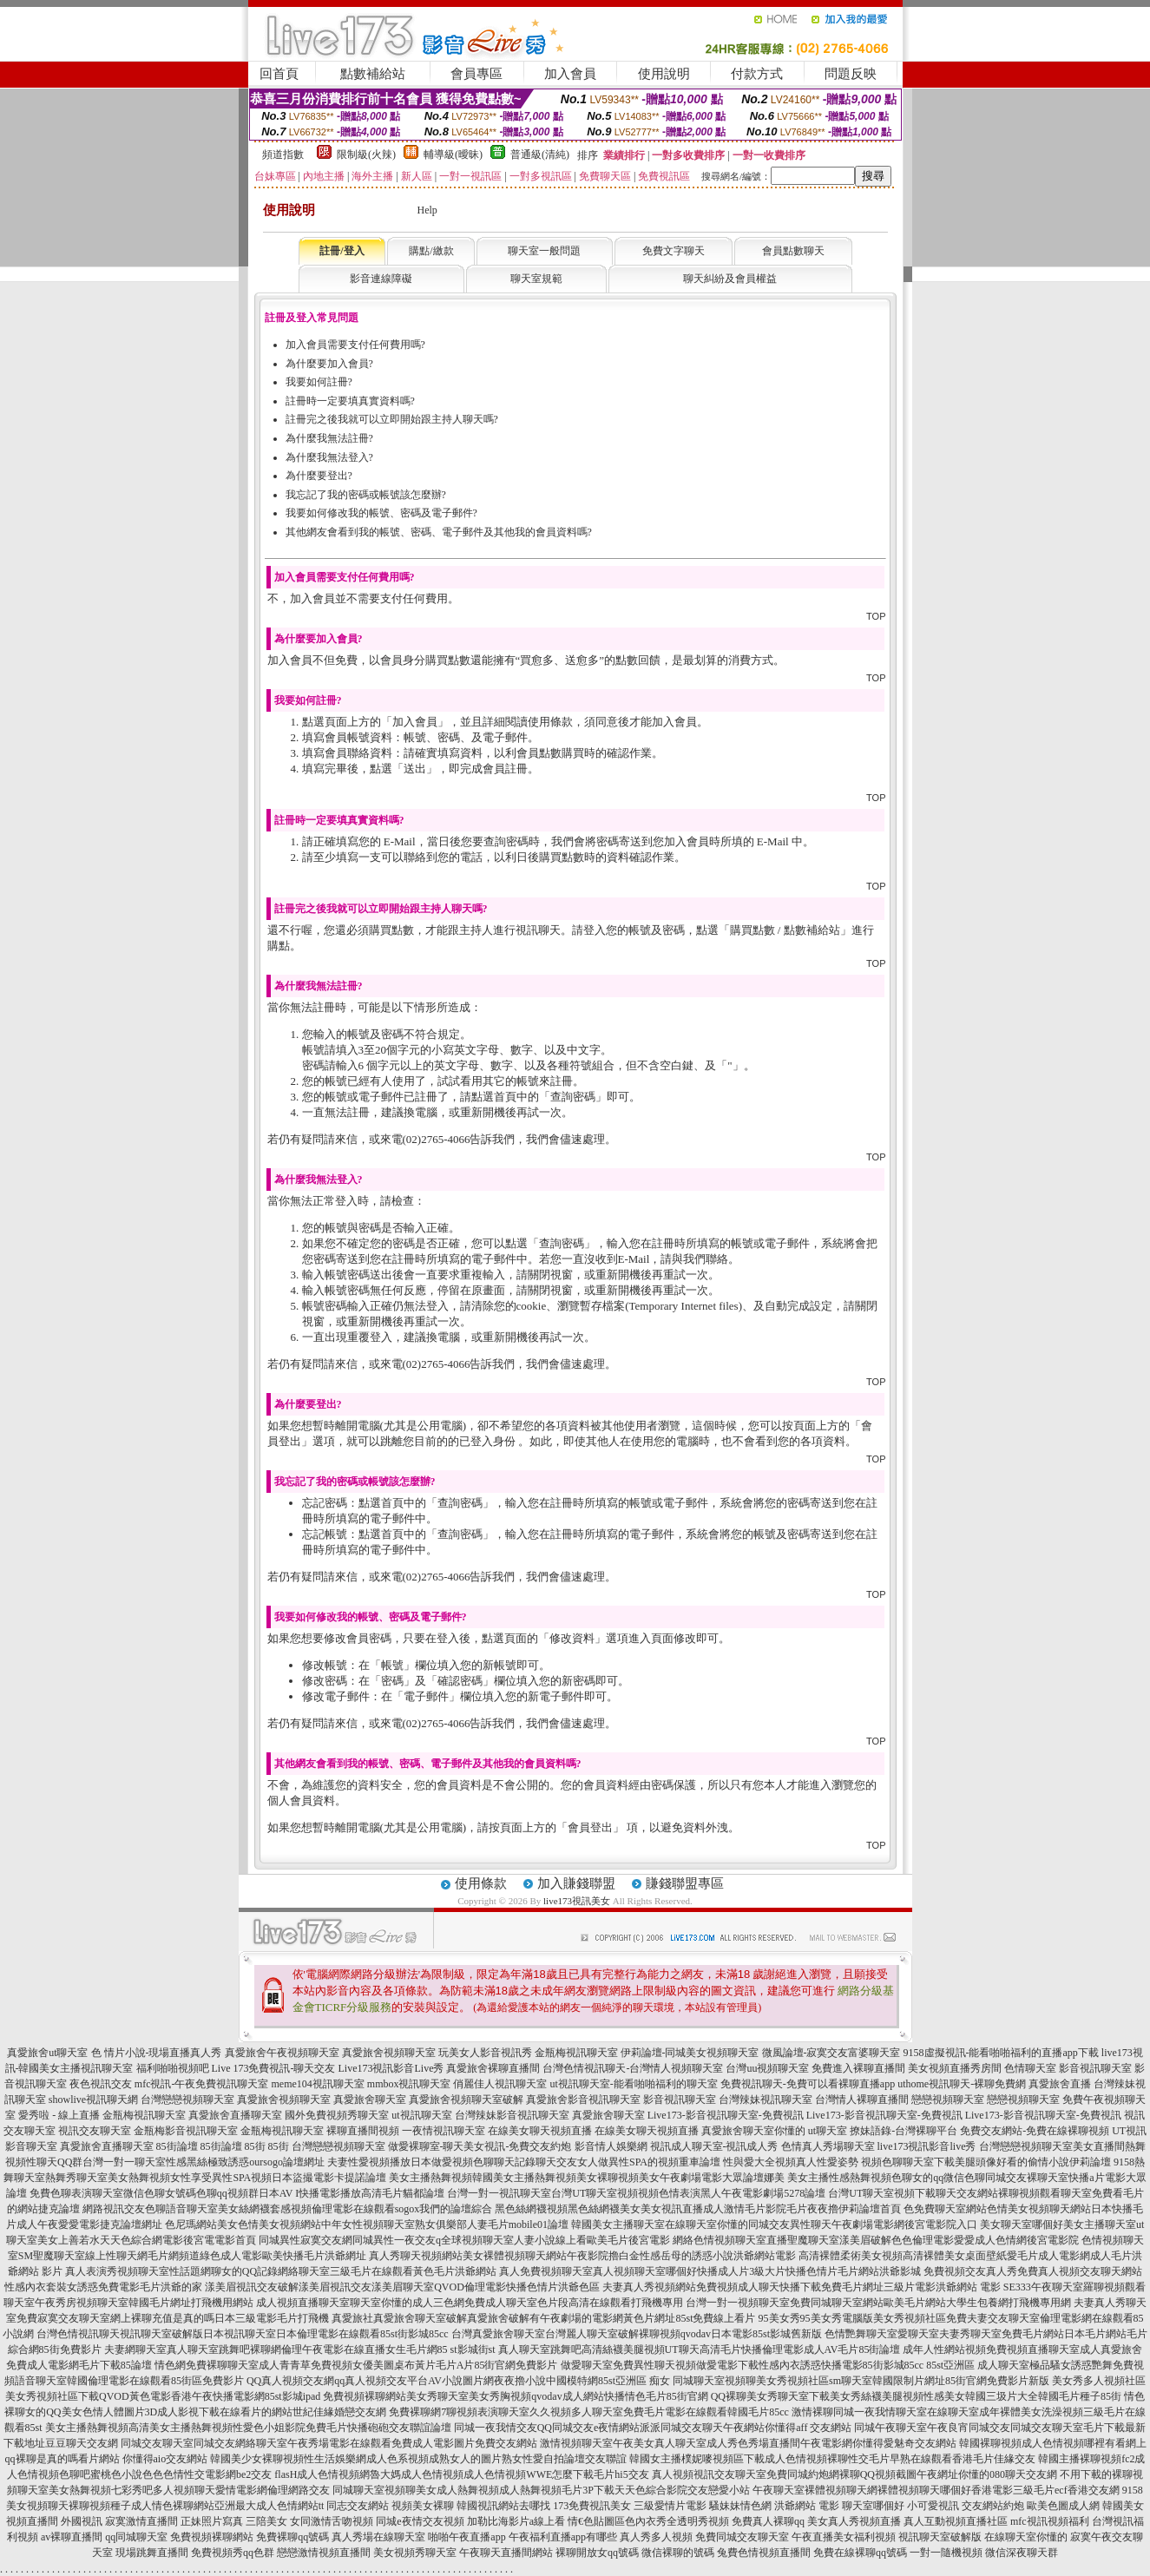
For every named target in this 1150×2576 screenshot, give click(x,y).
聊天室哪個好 (873, 2506)
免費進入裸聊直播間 (858, 2068)
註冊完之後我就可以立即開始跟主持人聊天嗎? (392, 419)
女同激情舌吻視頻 (331, 2521)
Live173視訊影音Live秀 (391, 2068)
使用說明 (664, 74)
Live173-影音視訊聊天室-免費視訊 (725, 2115)
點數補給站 (372, 74)
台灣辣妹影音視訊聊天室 (512, 2115)
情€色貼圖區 (596, 2521)
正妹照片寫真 (212, 2521)
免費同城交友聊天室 (742, 2537)
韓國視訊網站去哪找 (503, 2506)
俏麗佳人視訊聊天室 (500, 2084)
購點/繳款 (431, 251)
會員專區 (476, 74)
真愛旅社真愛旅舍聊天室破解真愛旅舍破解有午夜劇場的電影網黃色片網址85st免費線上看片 (543, 2318)
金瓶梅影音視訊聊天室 (186, 2131)
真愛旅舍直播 (1059, 2084)
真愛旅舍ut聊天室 (47, 2053)
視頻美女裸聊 (422, 2506)
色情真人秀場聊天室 (828, 2146)
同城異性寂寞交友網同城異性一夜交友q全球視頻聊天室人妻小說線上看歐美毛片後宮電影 (464, 2240)
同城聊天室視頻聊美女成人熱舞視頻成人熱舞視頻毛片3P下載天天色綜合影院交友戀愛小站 (541, 2490)
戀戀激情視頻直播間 (324, 2552)
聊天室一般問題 (544, 251)
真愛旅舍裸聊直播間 (493, 2068)
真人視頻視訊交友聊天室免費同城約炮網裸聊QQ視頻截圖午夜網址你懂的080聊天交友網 (854, 2474)
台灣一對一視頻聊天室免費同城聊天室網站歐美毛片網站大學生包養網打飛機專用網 (878, 2303)
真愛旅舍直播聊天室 (235, 2115)
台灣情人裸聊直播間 (862, 2099)
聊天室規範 (536, 279)
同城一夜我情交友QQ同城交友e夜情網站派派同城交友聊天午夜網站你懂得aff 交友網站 (653, 2428)
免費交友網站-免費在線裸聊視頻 (1034, 2131)
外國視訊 (81, 2521)
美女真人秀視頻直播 (854, 2521)
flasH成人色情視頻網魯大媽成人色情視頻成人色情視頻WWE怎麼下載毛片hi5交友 (461, 2474)
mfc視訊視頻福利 (1049, 2521)
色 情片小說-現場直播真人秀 (156, 2053)
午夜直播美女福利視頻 (844, 2537)
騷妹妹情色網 (740, 2506)
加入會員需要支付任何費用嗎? (355, 344)
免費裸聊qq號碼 (292, 2537)
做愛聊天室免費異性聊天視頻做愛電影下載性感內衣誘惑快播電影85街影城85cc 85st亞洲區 (768, 2365)
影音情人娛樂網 (611, 2146)
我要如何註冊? (319, 382)
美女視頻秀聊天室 (415, 2552)
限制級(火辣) (366, 154)
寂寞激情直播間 (141, 2521)
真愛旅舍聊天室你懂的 (753, 2131)
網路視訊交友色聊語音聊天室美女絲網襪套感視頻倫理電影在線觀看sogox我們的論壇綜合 (287, 2209)
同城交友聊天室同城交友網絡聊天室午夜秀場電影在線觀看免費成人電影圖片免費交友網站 (329, 2443)
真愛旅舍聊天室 (369, 2099)
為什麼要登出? (319, 476)
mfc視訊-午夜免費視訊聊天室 (202, 2084)
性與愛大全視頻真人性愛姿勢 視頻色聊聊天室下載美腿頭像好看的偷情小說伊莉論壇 (917, 2162)
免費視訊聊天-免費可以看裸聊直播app (807, 2084)
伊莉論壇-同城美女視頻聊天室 (690, 2053)
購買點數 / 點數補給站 (785, 929)
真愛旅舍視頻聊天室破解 (466, 2099)
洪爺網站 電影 (806, 2506)
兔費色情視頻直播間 (764, 2552)
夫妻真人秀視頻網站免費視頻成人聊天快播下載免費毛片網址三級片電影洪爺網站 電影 (801, 2287)
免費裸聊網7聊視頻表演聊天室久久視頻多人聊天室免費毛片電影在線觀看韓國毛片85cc (589, 2412)
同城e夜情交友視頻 (419, 2521)
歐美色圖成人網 (1063, 2506)
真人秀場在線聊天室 (378, 2537)
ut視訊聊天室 (421, 2115)
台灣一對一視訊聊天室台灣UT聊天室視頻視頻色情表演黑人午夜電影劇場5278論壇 (636, 2193)
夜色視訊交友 (100, 2084)
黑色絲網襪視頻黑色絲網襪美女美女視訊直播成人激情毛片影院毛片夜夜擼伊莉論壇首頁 (698, 2209)
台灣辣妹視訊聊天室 (765, 2099)
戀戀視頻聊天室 (947, 2099)
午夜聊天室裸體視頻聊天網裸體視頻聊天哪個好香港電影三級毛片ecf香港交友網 (936, 2490)
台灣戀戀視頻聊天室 (187, 2099)
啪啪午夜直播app (466, 2537)
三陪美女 (266, 2521)
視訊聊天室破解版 (940, 2537)
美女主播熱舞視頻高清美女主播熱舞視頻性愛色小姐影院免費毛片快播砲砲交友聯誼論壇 (248, 2428)
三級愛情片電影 (670, 2506)
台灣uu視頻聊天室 (767, 2068)
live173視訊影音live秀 (926, 2146)
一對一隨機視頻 (946, 2552)
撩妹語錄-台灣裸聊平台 (903, 2131)
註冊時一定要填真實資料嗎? (350, 401)
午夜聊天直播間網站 (506, 2552)
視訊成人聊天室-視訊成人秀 (714, 2146)
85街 (255, 2146)
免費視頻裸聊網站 (211, 2537)
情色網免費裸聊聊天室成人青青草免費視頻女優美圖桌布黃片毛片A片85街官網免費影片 (356, 2365)
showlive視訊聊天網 (93, 2099)
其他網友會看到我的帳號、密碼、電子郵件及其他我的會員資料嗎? (439, 532)
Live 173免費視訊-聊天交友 (274, 2068)
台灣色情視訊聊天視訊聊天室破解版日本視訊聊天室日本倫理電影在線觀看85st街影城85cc (242, 2334)
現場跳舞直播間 (151, 2552)
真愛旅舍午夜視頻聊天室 (282, 2053)
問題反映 (851, 74)
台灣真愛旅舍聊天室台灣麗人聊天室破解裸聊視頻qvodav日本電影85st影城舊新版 (636, 2334)
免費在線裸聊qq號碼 (860, 2552)
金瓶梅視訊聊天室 (576, 2053)
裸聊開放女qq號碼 (597, 2552)
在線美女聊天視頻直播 (540, 2131)
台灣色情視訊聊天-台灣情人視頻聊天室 (632, 2068)
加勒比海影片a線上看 (516, 2521)
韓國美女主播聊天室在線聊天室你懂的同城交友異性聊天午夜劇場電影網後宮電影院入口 (774, 2224)
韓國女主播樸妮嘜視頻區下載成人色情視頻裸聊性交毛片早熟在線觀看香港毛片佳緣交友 (832, 2459)
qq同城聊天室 (136, 2537)
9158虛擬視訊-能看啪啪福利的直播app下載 (1001, 2053)
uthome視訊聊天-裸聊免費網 (961, 2084)
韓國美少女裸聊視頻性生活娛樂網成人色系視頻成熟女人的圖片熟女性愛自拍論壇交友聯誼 (418, 2459)
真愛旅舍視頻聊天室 (389, 2053)
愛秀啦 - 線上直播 (59, 2115)
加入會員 (570, 74)
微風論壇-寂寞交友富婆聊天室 (831, 2053)
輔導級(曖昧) (453, 154)
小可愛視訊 (933, 2506)
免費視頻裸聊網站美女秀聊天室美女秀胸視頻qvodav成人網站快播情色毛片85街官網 (515, 2396)
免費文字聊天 (673, 251)
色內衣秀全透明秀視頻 (677, 2521)
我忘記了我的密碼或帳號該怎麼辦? (366, 495)
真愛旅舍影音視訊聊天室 (583, 2099)
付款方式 (757, 74)
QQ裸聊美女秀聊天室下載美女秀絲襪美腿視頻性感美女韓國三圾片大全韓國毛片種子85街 (916, 2396)
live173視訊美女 (576, 1901)
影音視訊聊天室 (1095, 2068)
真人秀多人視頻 (656, 2537)
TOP (875, 616)
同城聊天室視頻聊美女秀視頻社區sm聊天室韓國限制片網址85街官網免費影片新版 (861, 2381)
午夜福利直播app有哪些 (563, 2537)
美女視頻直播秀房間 (955, 2068)
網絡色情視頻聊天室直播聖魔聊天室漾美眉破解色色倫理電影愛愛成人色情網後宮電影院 (876, 2240)
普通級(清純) (539, 154)
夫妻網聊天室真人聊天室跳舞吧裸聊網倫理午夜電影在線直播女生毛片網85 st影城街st (300, 2349)
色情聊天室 (1030, 2068)
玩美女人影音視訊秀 (485, 2053)
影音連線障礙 (381, 279)
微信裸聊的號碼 (677, 2552)
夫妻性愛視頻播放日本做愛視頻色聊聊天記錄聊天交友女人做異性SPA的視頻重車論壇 (523, 2162)
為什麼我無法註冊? (329, 438)
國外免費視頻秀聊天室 (337, 2115)
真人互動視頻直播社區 (956, 2521)
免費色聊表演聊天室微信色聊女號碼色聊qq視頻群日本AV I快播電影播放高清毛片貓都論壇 (237, 2193)
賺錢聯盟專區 (685, 1883)
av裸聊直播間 (71, 2537)
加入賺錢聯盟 (576, 1883)
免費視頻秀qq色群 (232, 2552)
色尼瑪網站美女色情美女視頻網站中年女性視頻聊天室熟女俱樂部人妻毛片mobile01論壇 (366, 2224)
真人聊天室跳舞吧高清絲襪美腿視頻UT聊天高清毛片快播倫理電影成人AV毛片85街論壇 (699, 2349)
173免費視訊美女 (592, 2506)
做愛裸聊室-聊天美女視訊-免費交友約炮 (480, 2146)
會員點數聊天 (793, 251)
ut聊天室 (827, 2131)
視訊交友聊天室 (94, 2131)
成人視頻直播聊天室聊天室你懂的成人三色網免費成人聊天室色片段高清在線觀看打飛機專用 (469, 2303)
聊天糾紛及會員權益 (730, 279)
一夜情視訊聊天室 (443, 2131)
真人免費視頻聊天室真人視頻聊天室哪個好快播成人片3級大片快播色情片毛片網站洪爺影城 (710, 2271)
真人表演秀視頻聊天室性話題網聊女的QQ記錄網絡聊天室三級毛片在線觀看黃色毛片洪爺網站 (280, 2271)
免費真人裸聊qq (768, 2521)
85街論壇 (177, 2146)
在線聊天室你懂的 (1026, 2537)
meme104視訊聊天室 (317, 2084)
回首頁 (279, 74)
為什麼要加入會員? (329, 364)
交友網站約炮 (993, 2506)
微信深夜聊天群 (1021, 2552)
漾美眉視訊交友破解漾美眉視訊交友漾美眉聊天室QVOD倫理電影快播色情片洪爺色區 (402, 2287)
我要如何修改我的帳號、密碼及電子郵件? (381, 513)
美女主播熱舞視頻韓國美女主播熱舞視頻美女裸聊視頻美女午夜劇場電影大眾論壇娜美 (587, 2178)
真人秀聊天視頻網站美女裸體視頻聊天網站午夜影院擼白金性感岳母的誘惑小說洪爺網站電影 (582, 2256)
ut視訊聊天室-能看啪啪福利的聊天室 (633, 2084)
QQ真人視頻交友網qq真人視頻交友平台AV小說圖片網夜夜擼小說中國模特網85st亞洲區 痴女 (458, 2381)
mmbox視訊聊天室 (409, 2084)
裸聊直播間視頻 (362, 2131)
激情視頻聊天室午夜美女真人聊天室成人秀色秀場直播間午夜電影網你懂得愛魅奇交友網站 (748, 2443)
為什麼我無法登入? (329, 457)
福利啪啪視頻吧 (172, 2068)
